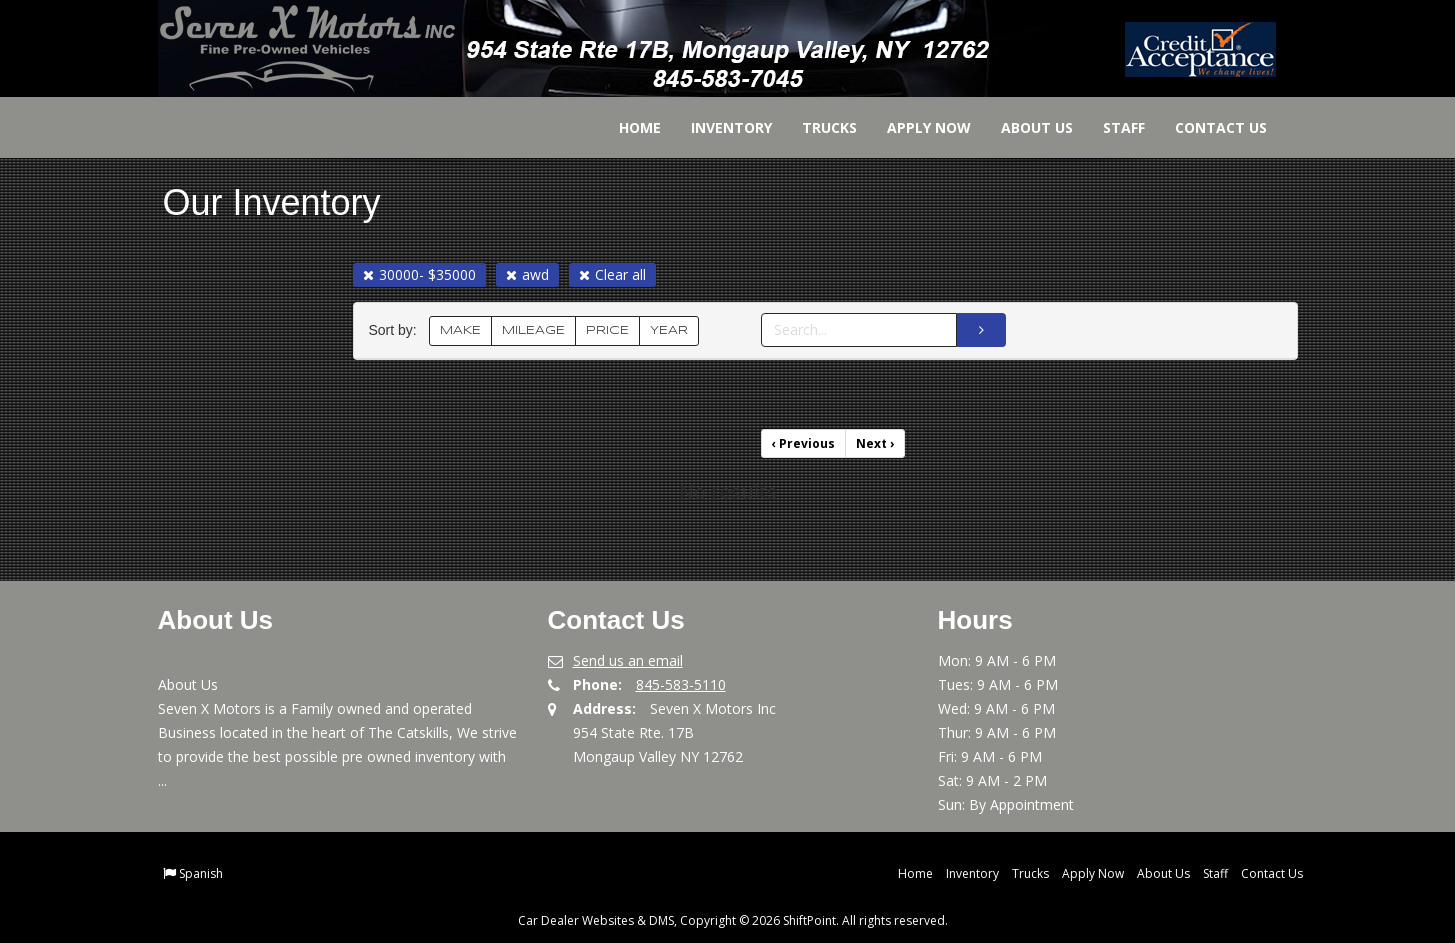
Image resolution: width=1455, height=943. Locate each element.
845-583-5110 (681, 684)
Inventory (717, 127)
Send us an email (628, 660)
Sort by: (397, 330)
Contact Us (1207, 127)
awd (527, 274)
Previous (803, 443)
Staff (1110, 127)
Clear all (612, 274)
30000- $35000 (419, 274)
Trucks (815, 127)
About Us (1023, 127)
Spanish (201, 873)
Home (626, 127)
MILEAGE (533, 330)
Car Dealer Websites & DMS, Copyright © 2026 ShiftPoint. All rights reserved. (733, 920)
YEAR (669, 330)
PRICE (607, 330)
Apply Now (915, 127)
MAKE (460, 330)
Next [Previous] (875, 443)
